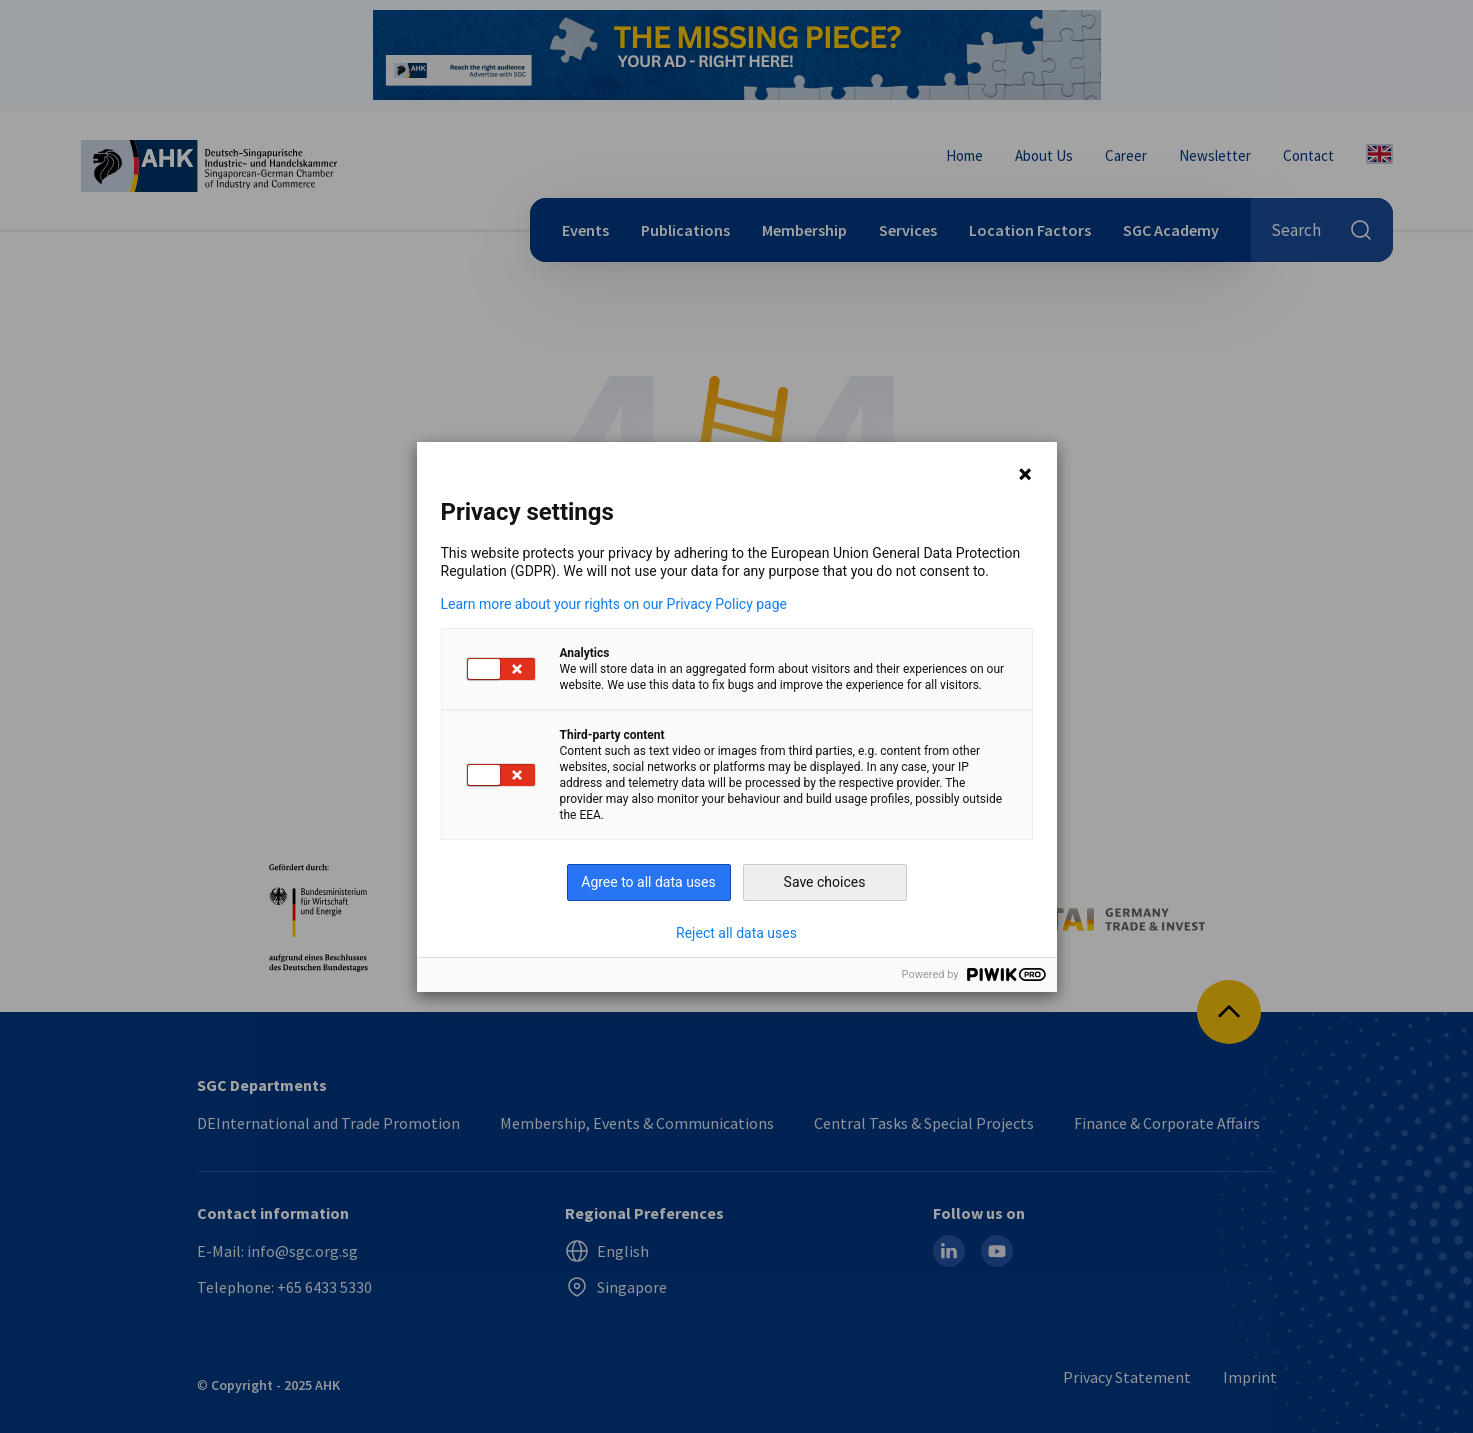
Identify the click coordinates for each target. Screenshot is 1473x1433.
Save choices (825, 882)
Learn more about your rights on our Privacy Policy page (614, 604)
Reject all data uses (736, 933)
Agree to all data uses (648, 882)
